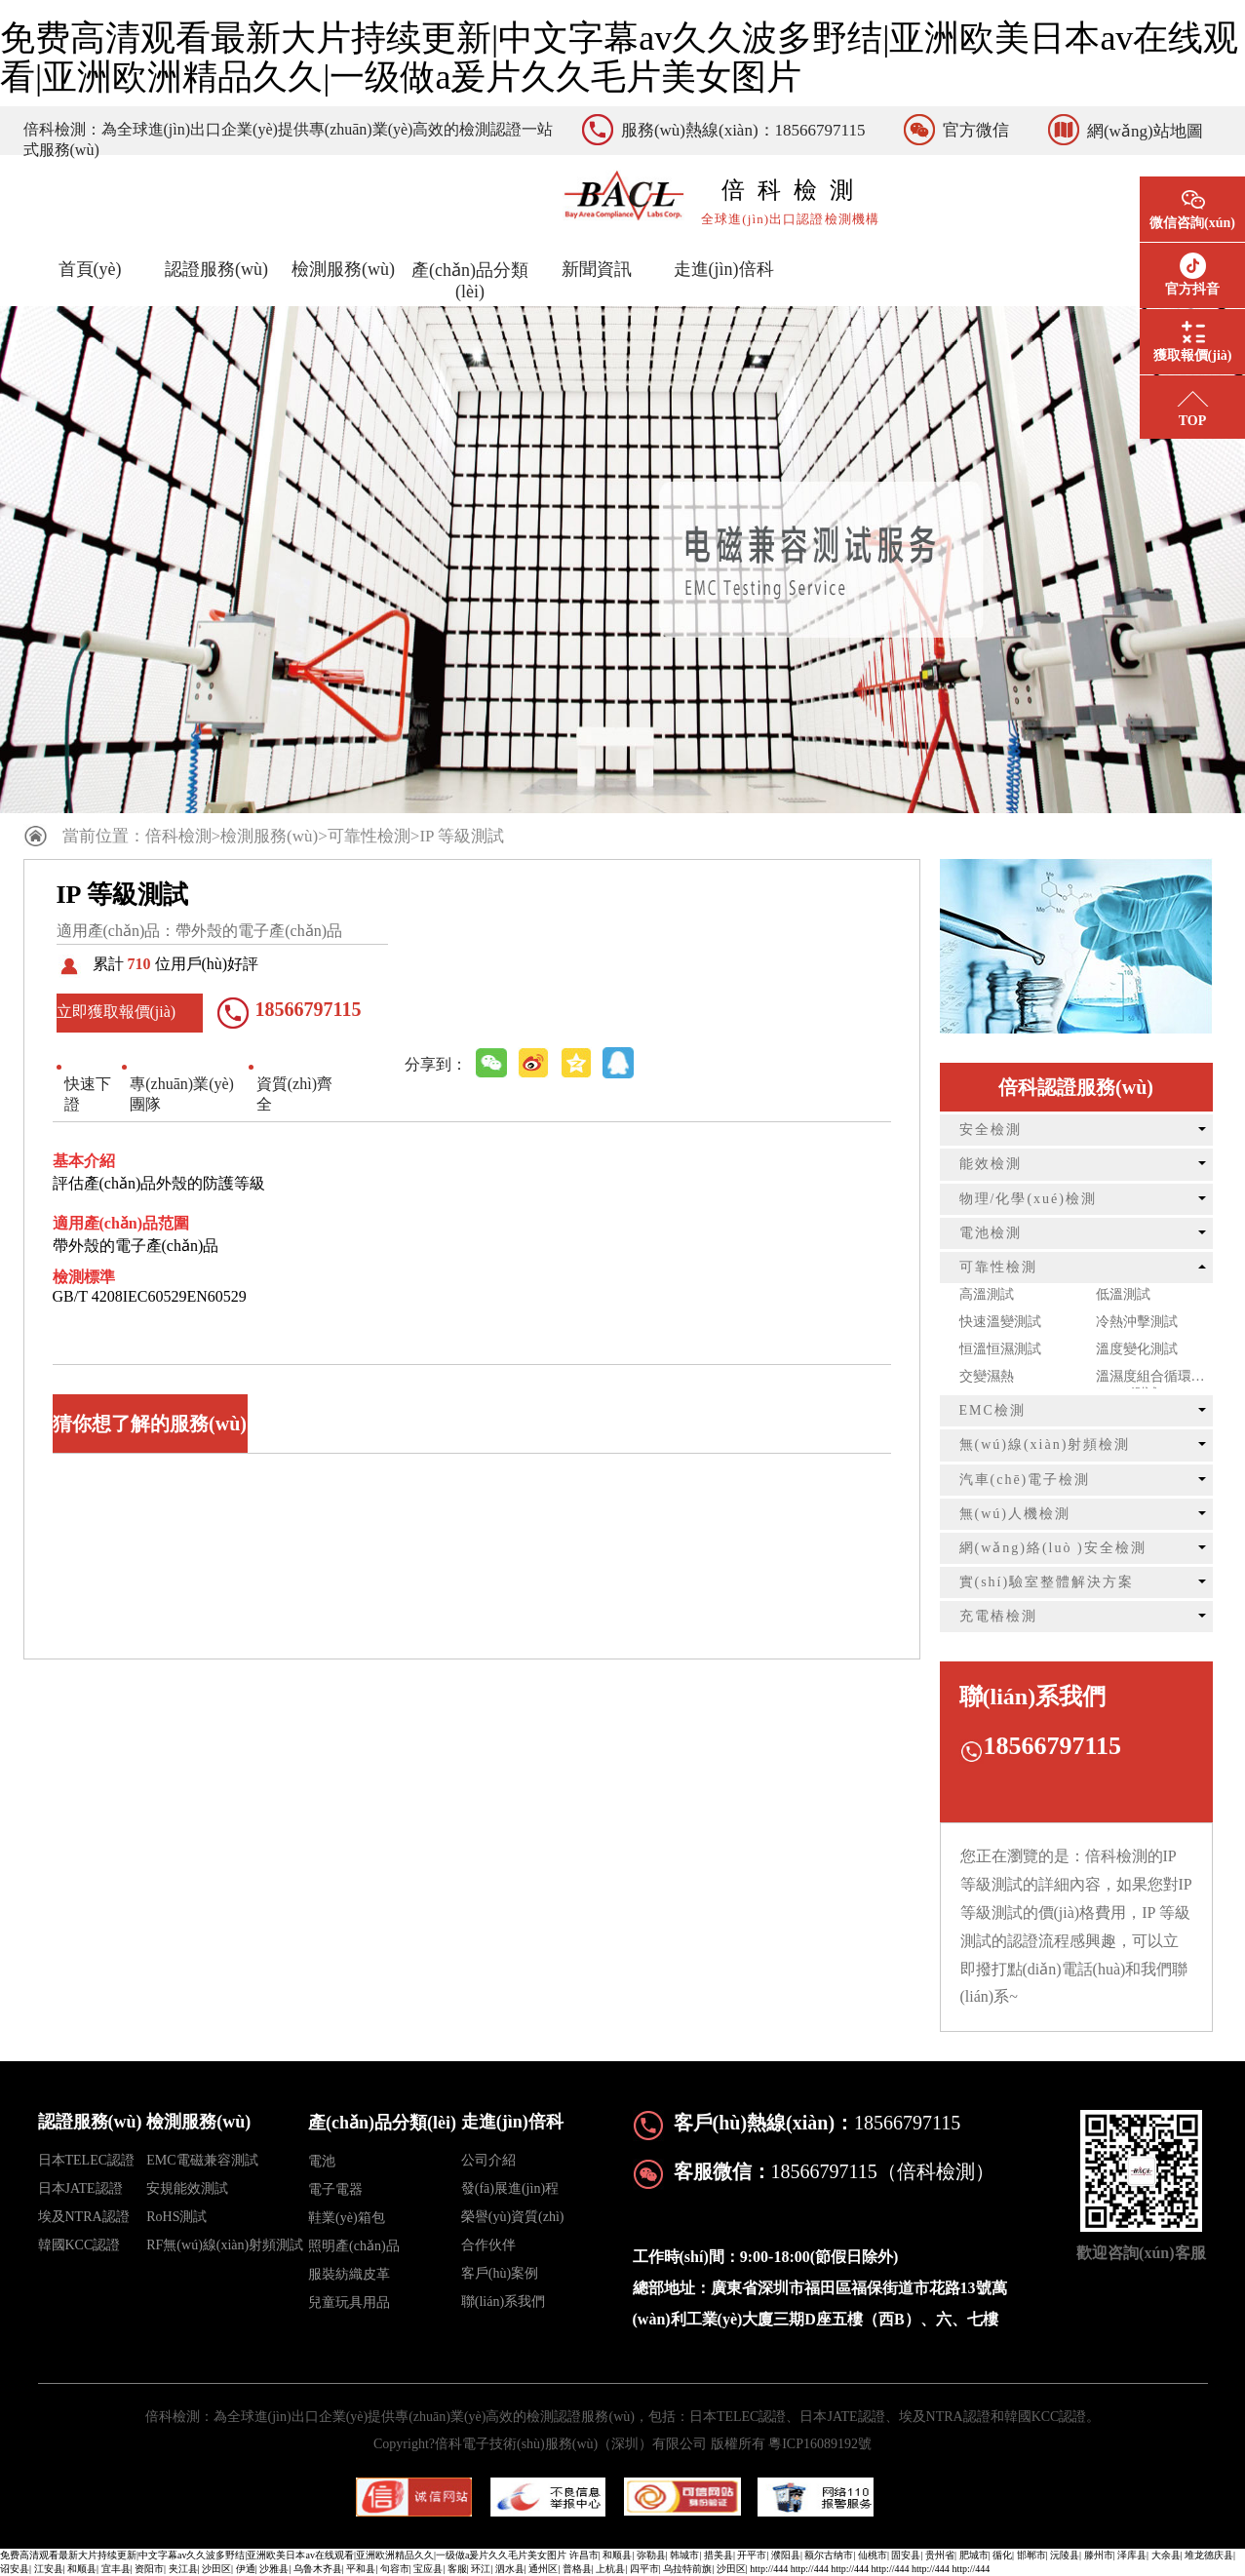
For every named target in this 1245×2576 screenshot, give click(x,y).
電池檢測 (990, 1233)
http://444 (769, 2568)
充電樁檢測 (998, 1616)
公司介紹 (488, 2160)
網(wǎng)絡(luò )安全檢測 (1053, 1548)
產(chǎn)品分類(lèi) (469, 280)
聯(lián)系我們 (503, 2301)
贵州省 (939, 2555)
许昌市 (584, 2555)
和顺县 (617, 2555)
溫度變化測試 (1137, 1349)
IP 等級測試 (461, 836)
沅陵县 (1064, 2555)
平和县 (360, 2568)
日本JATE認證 (80, 2188)
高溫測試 (986, 1294)
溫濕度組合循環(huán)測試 (1143, 1378)
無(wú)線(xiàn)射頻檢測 (1045, 1444)
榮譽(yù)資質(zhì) (512, 2216)
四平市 (644, 2568)
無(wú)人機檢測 (1014, 1513)
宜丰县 (116, 2568)
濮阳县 (785, 2555)
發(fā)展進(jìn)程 (510, 2188)
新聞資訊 (597, 269)
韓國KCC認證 (79, 2245)
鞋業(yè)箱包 (346, 2217)
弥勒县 (651, 2555)
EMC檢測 (992, 1410)
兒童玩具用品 (349, 2302)
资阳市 (149, 2568)
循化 (1002, 2555)
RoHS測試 (176, 2216)
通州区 (543, 2568)
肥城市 (974, 2555)
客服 (457, 2568)
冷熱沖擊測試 (1137, 1321)
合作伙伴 (488, 2245)
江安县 (48, 2568)
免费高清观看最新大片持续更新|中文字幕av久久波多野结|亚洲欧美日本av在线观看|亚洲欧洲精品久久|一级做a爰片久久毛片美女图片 (619, 58)
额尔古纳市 (828, 2555)
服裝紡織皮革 (349, 2274)
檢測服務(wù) (343, 269)
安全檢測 (990, 1129)
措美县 (718, 2555)
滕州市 (1098, 2555)
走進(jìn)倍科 (724, 269)
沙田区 (216, 2568)
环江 (480, 2568)
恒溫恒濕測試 (1000, 1349)
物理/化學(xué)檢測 (1028, 1198)
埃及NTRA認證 (84, 2216)
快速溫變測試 (1000, 1321)
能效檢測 (990, 1163)
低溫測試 (1123, 1294)
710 (139, 964)
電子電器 (335, 2189)
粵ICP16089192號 (820, 2444)
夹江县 (183, 2568)
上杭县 (610, 2568)
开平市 (751, 2555)
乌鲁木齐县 (317, 2568)
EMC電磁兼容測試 (201, 2160)
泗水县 (510, 2568)
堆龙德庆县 (1209, 2555)
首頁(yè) (90, 269)
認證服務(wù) (216, 269)
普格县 (577, 2568)
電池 (321, 2161)
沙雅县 (274, 2568)
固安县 (905, 2555)
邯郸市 (1031, 2555)
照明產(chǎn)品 (354, 2246)
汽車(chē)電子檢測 (1025, 1479)
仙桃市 (872, 2555)
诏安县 (14, 2568)
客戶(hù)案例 (499, 2273)
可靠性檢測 (369, 836)
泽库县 (1132, 2555)
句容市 (394, 2568)
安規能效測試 (187, 2188)
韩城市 (684, 2555)
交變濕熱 (986, 1376)
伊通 (245, 2568)
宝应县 (428, 2568)
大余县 (1166, 2555)
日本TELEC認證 (87, 2160)
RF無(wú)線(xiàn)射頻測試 (224, 2245)
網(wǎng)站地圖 (1145, 131)
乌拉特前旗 (687, 2568)
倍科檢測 (178, 836)
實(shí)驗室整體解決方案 (1047, 1582)
